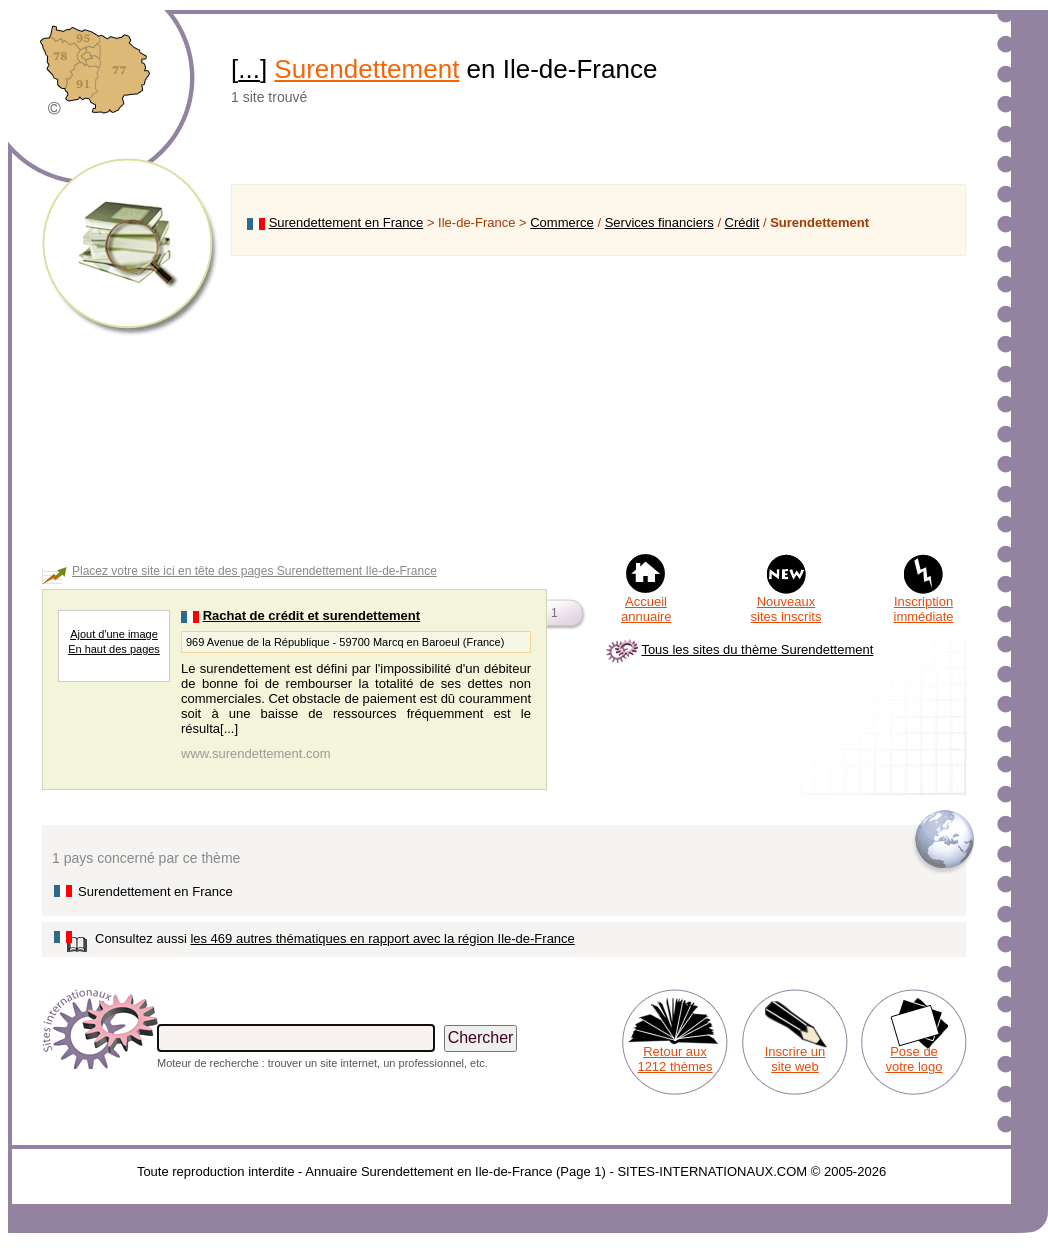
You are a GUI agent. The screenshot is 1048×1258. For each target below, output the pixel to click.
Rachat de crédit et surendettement (311, 615)
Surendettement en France (346, 222)
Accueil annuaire (646, 609)
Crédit (742, 222)
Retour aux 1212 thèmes (674, 1059)
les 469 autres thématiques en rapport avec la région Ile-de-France (382, 938)
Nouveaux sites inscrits (786, 609)
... (249, 69)
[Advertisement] (598, 404)
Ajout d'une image (114, 634)
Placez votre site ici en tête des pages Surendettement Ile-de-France (254, 571)
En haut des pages (114, 649)
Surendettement (366, 69)
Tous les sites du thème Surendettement (757, 649)
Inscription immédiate (924, 609)
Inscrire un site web (795, 1059)
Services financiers (659, 222)
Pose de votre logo (913, 1059)
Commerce (562, 222)
